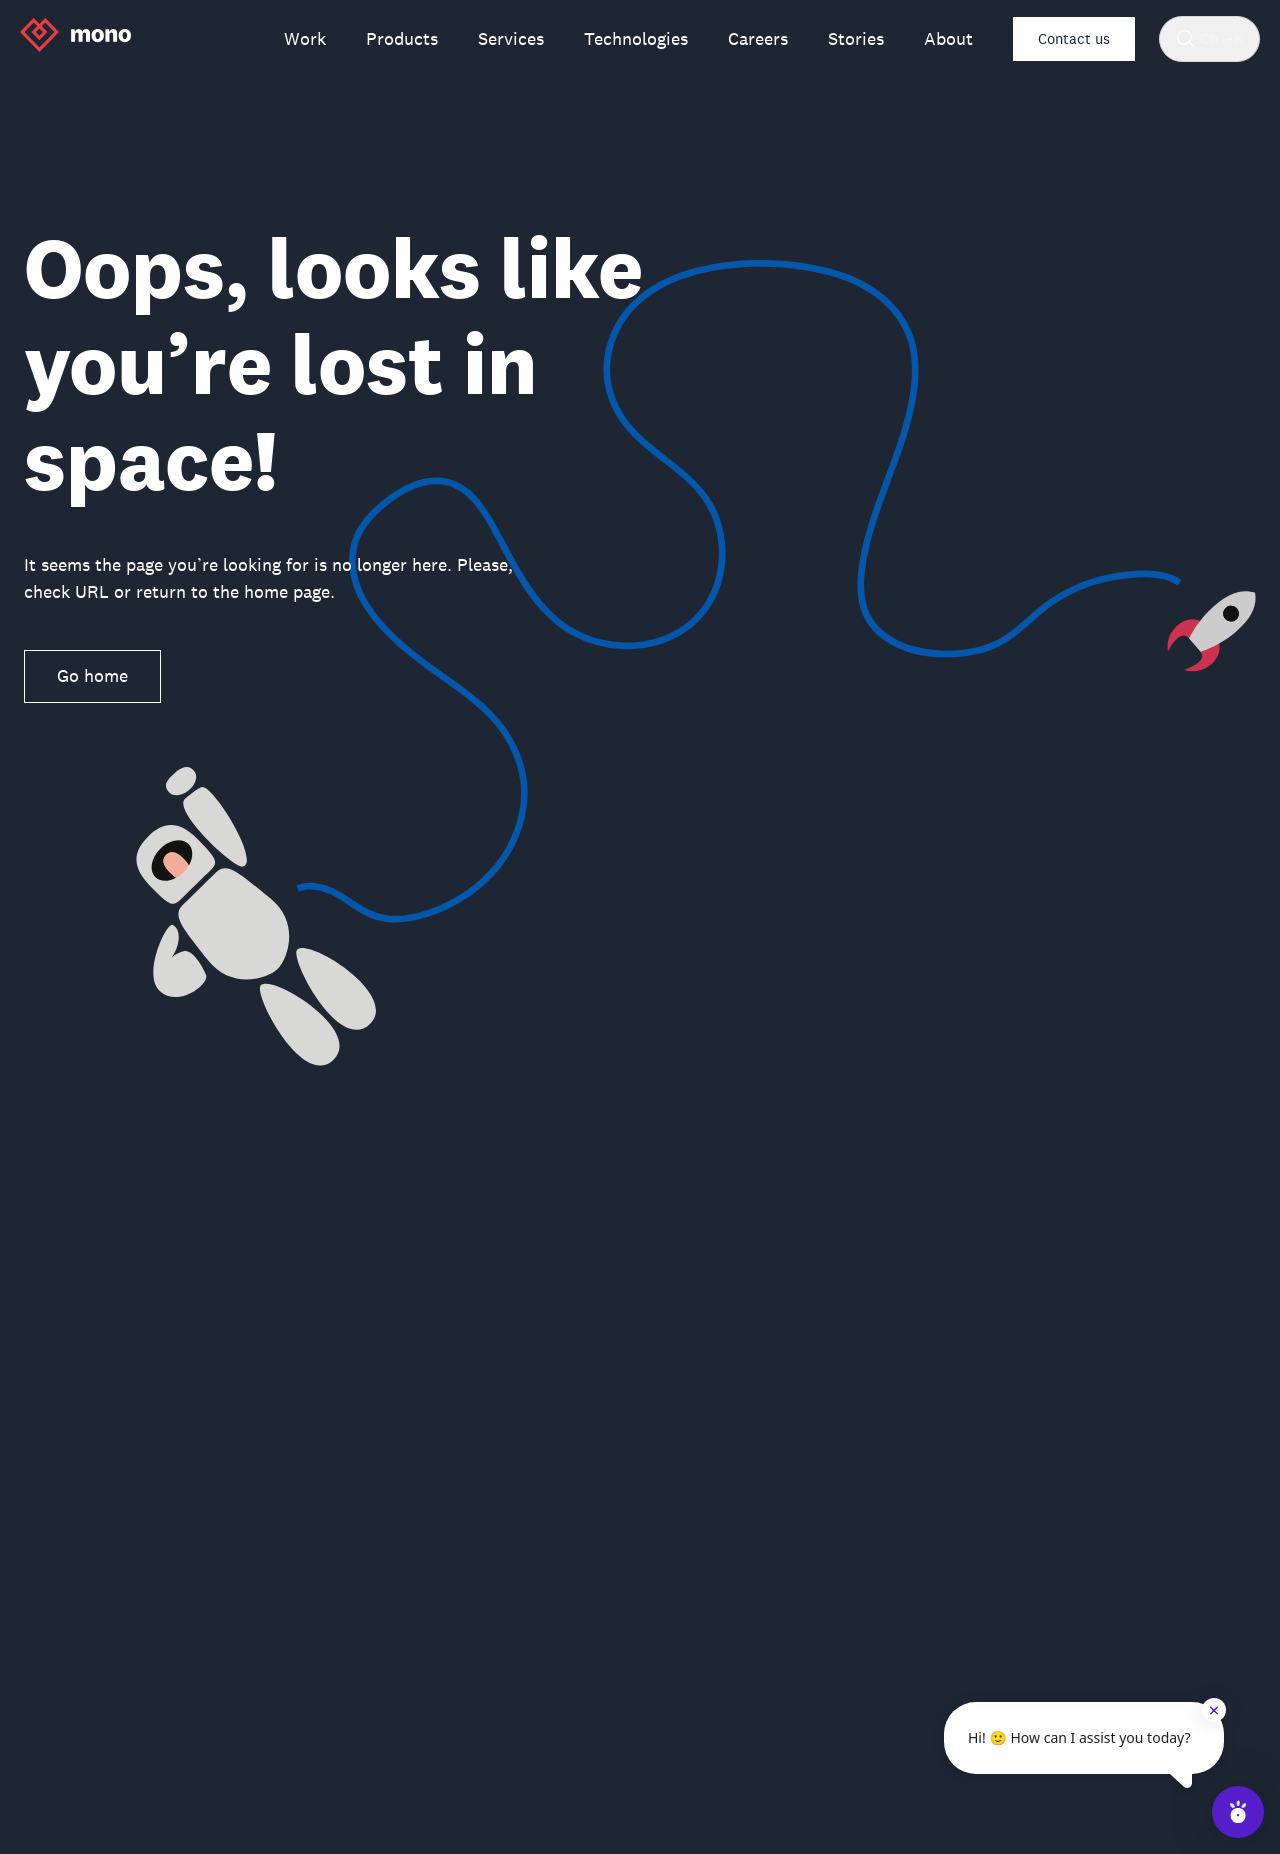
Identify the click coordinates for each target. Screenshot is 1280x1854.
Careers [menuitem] (758, 38)
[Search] (1186, 39)
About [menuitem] (948, 38)
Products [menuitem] (402, 38)
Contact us (1074, 38)
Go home (92, 675)
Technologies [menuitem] (636, 38)
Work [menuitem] (305, 38)
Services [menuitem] (511, 38)
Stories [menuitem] (856, 38)
